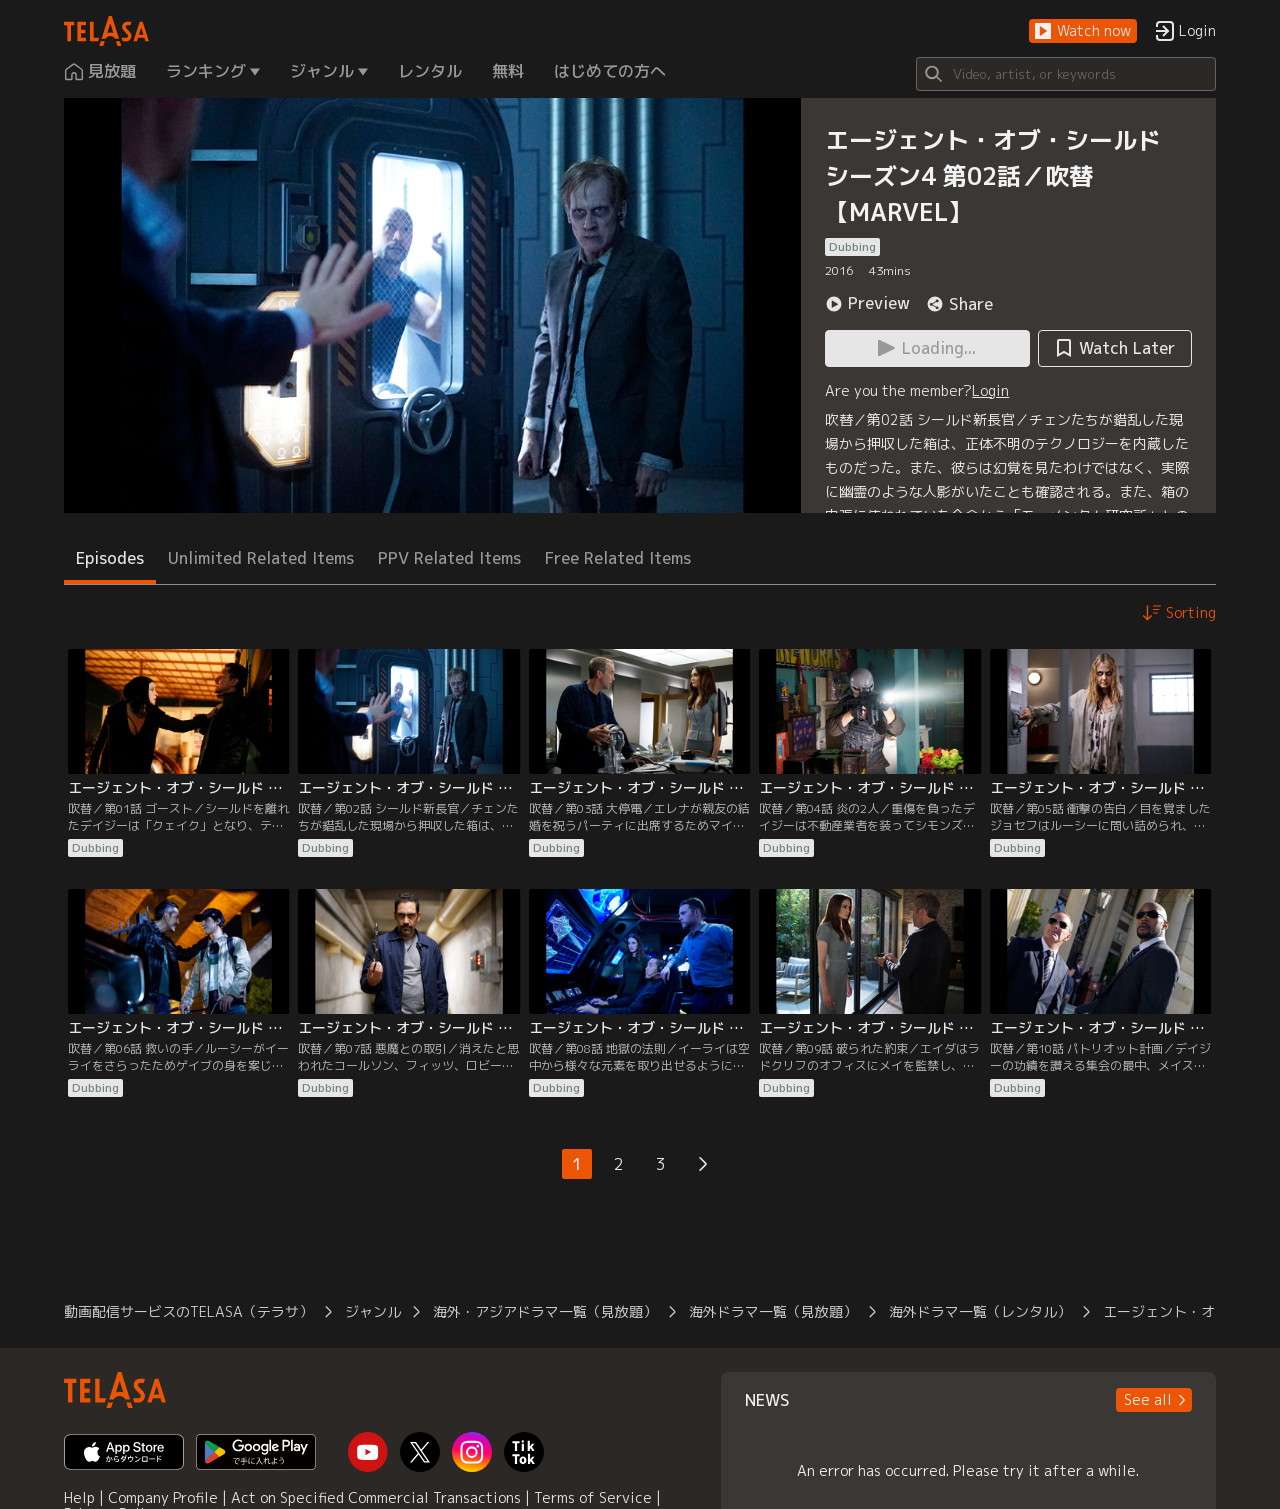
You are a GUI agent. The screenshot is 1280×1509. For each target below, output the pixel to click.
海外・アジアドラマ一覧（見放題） (545, 1311)
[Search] (1066, 74)
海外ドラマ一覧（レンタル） (980, 1311)
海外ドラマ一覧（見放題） (773, 1311)
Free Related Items (618, 558)
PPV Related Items (449, 558)
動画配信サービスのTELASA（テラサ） (188, 1311)
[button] (1083, 31)
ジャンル (373, 1311)
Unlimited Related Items (261, 558)
